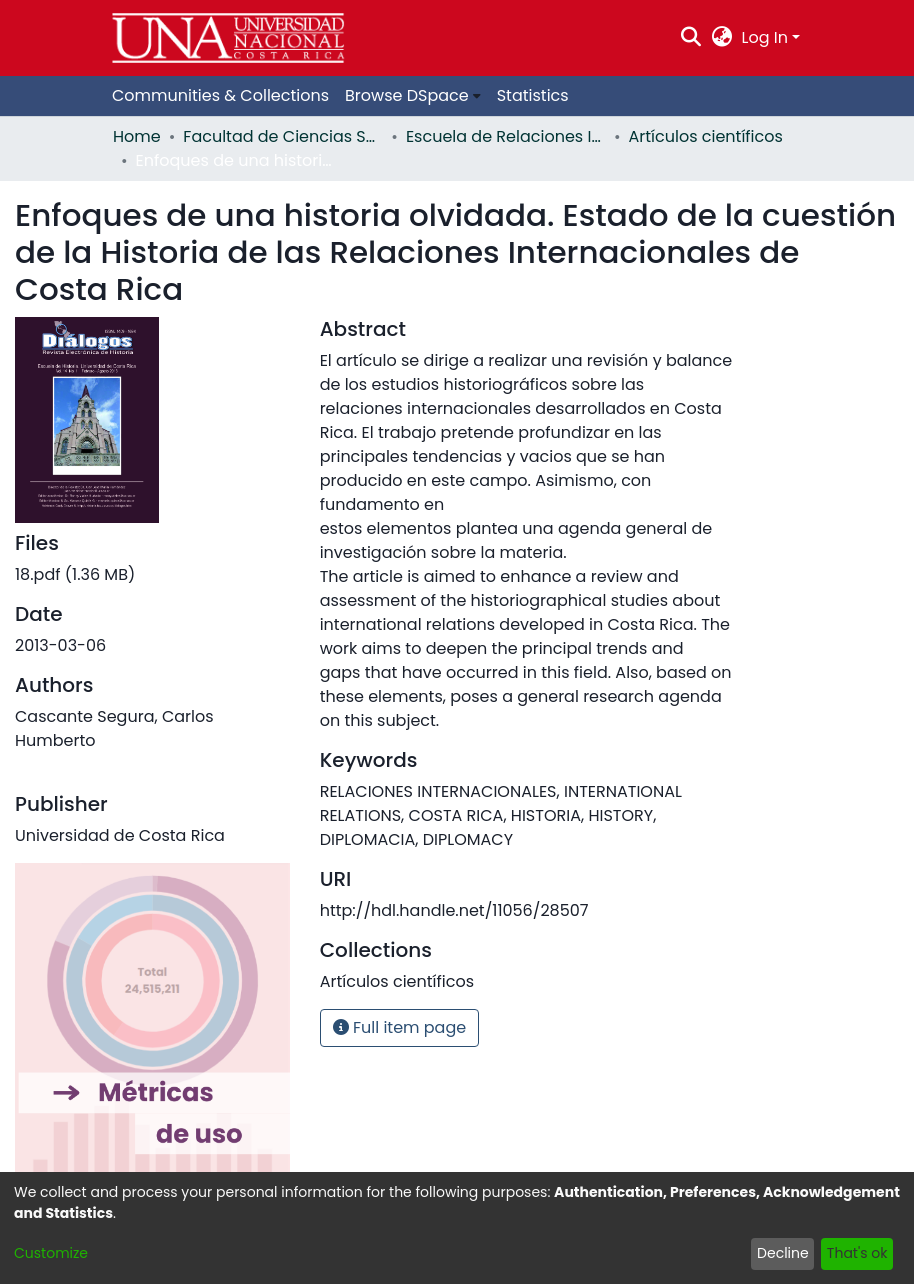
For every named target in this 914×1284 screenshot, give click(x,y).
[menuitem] (721, 38)
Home (137, 136)
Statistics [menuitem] (533, 95)
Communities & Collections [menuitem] (220, 95)
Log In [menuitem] (765, 37)
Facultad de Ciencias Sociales (283, 136)
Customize (51, 1253)
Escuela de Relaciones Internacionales (506, 136)
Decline (783, 1253)
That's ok (857, 1253)
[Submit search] (691, 38)
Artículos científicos (706, 136)
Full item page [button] (400, 1027)
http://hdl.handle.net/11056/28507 (454, 910)
